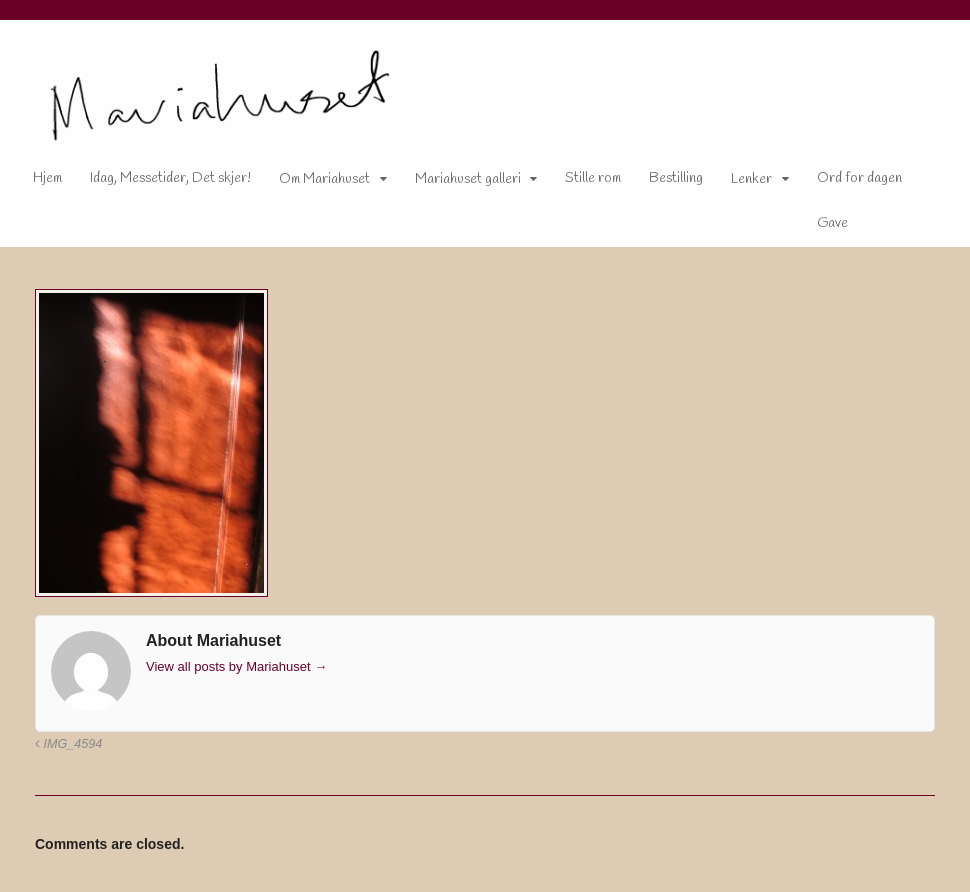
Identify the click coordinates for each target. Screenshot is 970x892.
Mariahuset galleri (468, 179)
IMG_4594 (68, 744)
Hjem (47, 178)
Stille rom (593, 178)
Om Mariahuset (324, 179)
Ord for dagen (859, 178)
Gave (832, 223)
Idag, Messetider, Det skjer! (170, 178)
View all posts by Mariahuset (236, 666)
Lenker (751, 179)
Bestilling (676, 178)
